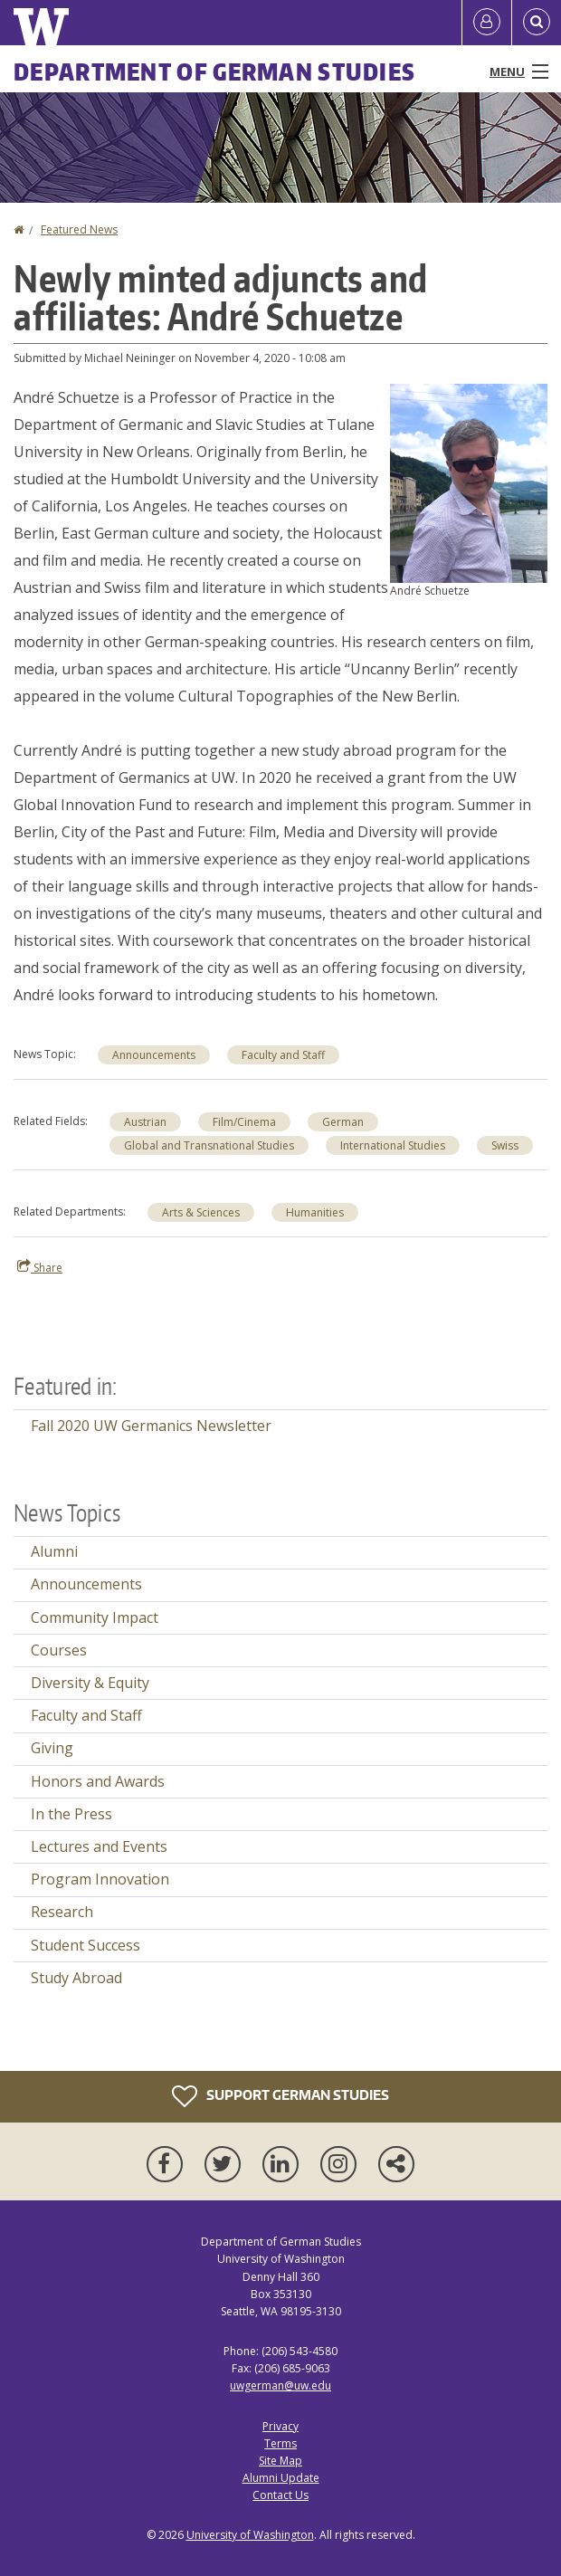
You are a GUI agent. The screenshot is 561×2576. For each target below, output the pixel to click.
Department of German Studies (214, 71)
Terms (280, 2443)
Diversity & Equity (90, 1683)
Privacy (280, 2426)
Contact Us (280, 2495)
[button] (468, 481)
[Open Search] (536, 22)
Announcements (153, 1055)
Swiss (504, 1145)
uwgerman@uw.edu (280, 2385)
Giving (52, 1748)
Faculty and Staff (283, 1055)
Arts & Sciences (201, 1212)
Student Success (85, 1945)
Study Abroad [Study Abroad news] (76, 1978)
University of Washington (250, 2535)
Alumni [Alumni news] (54, 1551)
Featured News (79, 229)
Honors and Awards (98, 1781)
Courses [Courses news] (59, 1650)
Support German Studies (280, 2096)
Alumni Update (280, 2477)
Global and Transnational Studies (209, 1145)
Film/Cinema (244, 1122)
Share (39, 1267)
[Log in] (486, 22)
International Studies (392, 1145)
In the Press (71, 1814)
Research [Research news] (62, 1912)
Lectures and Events (99, 1846)
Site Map (280, 2460)
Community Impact (94, 1617)
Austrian (145, 1122)
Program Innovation (100, 1879)
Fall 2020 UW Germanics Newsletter (151, 1426)
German (343, 1122)
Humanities (315, 1212)
